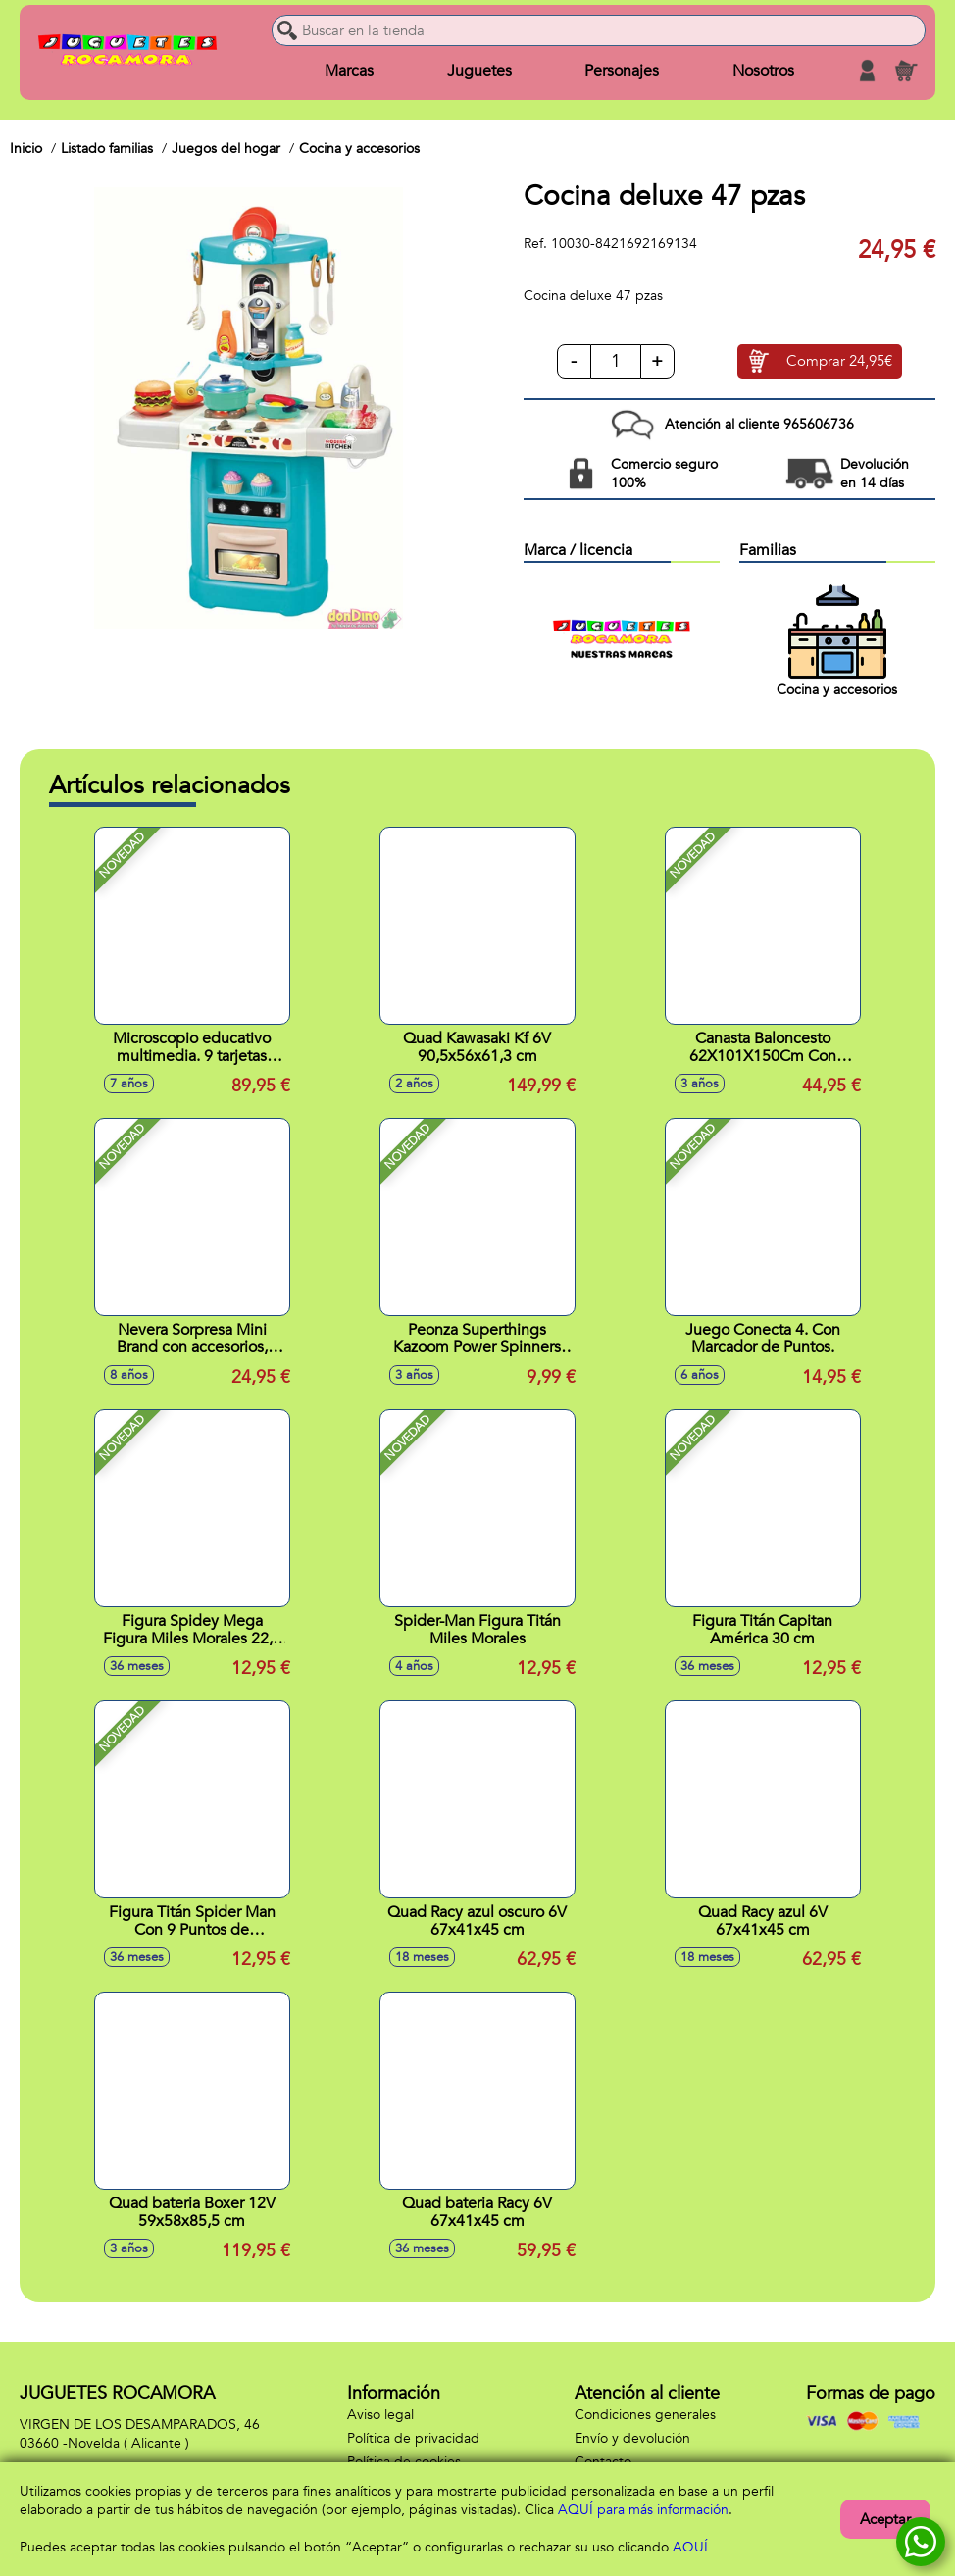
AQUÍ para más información (643, 2509)
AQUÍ (690, 2547)
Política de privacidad (413, 2438)
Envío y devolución (632, 2438)
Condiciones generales (645, 2414)
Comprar (839, 362)
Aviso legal (380, 2414)
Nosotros (763, 70)
